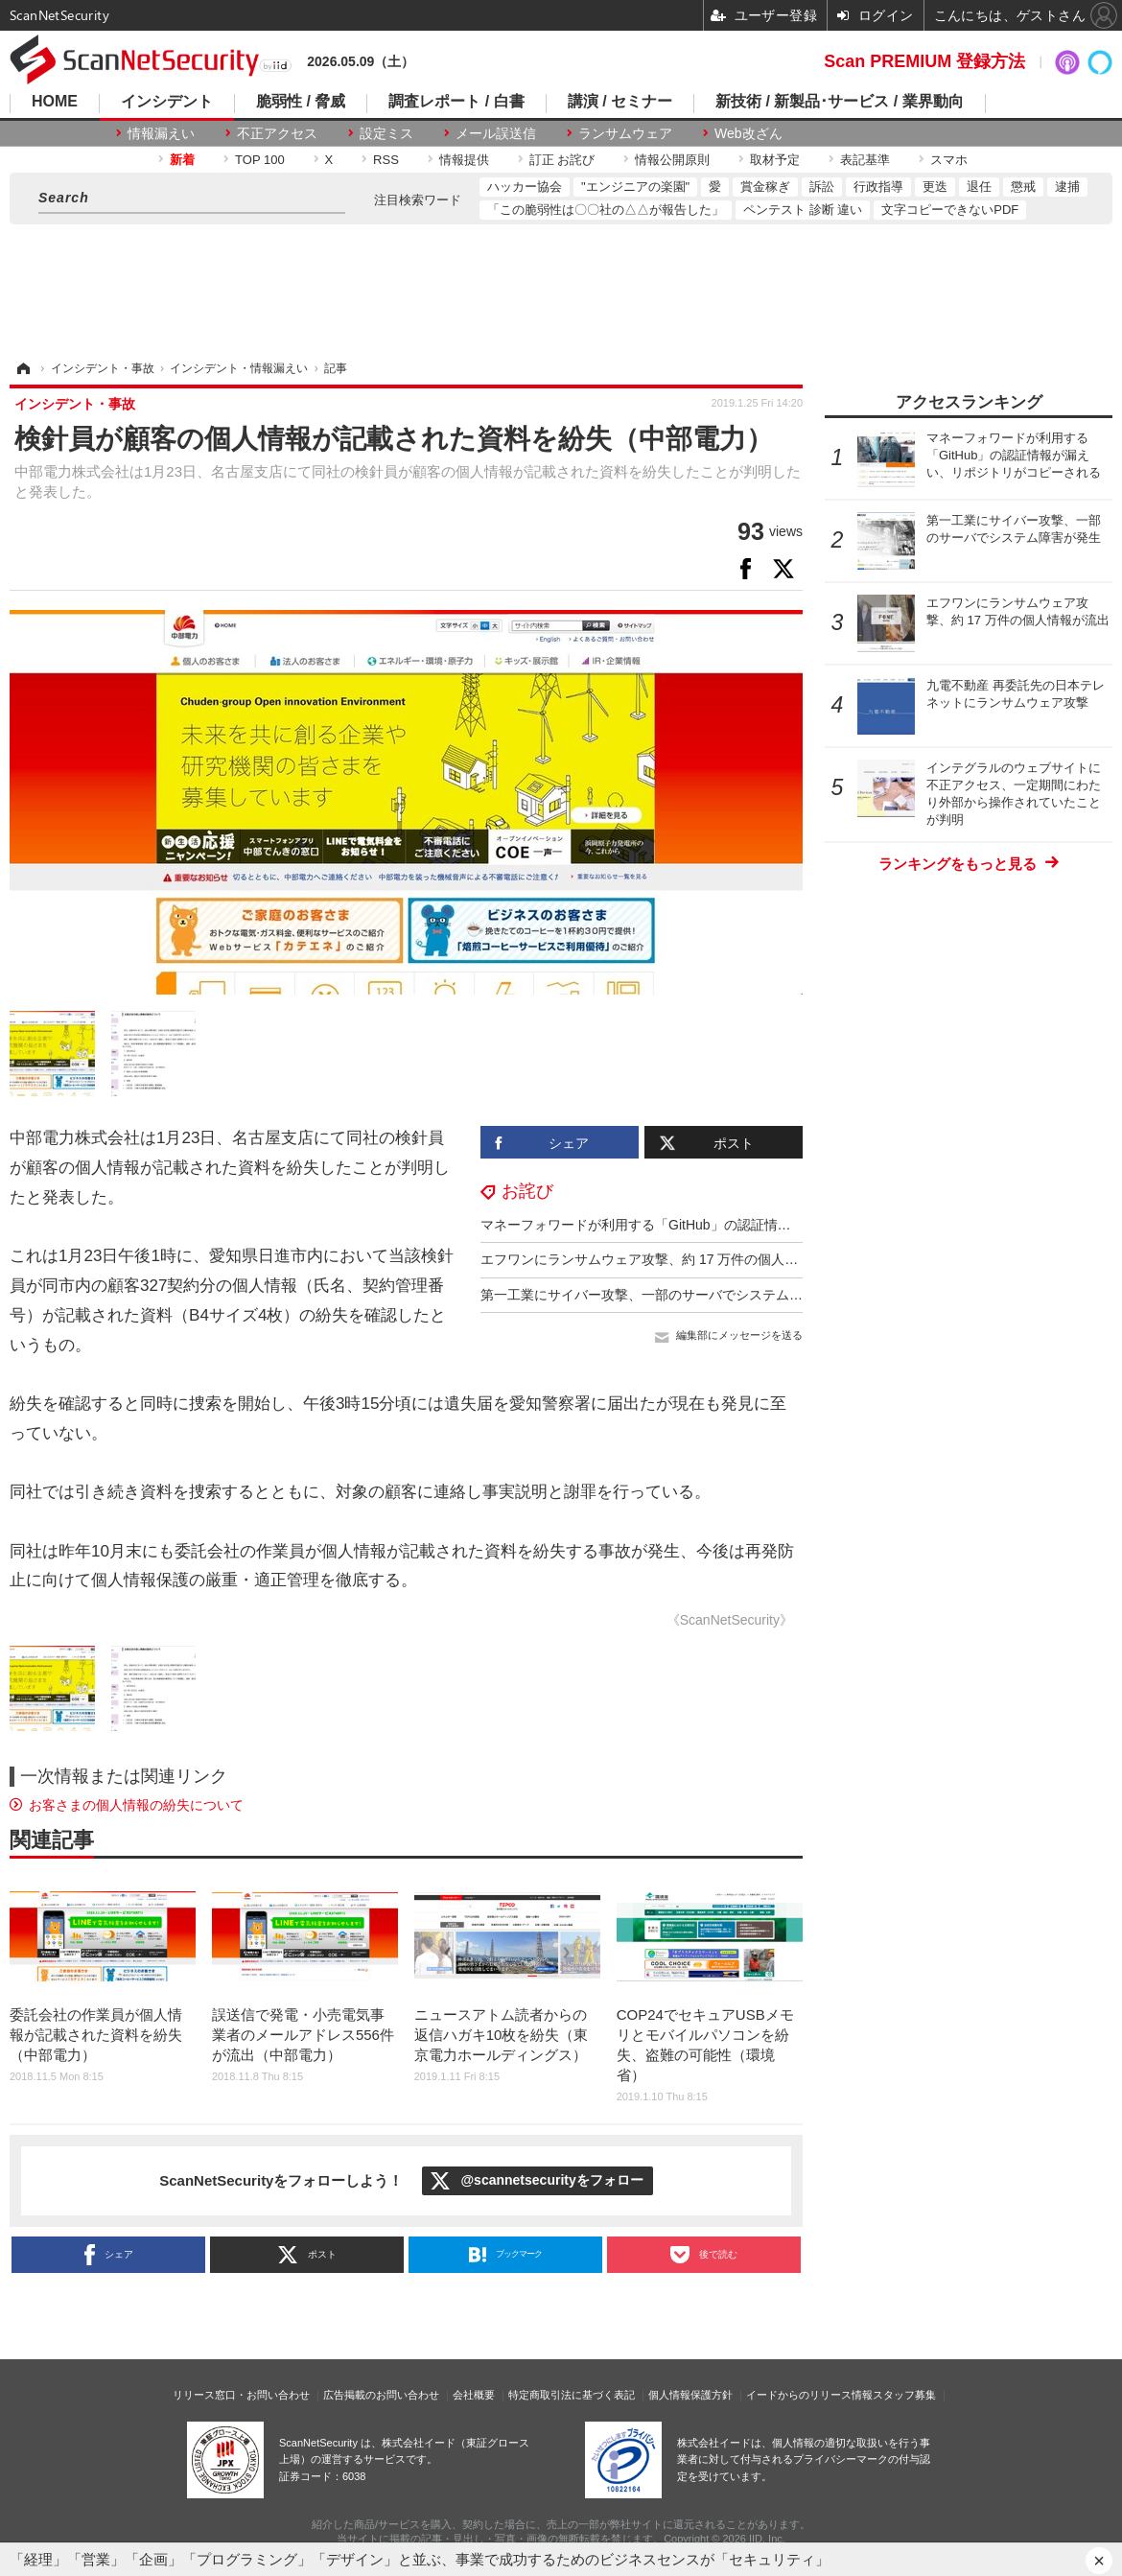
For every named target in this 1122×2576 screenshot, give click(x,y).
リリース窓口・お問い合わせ (241, 2394)
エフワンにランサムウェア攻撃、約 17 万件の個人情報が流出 (666, 1259)
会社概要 (474, 2394)
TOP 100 (260, 159)
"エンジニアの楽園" (635, 186)
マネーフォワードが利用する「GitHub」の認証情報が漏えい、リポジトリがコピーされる (749, 1224)
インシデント (167, 101)
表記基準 (865, 159)
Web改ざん (748, 133)
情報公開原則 (672, 159)
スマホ (949, 159)
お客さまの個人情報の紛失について (136, 1805)
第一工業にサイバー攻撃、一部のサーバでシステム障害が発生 (668, 1294)
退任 (979, 186)
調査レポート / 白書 (456, 101)
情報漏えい (161, 133)
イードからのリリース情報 (809, 2394)
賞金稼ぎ (765, 186)
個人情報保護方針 (690, 2394)
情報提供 (464, 159)
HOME (55, 101)
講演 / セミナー (620, 101)
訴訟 (821, 186)
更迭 (935, 186)
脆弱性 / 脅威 (300, 101)
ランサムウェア (625, 133)
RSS (386, 159)
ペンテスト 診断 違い (802, 209)
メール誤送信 (496, 133)
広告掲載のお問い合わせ (381, 2394)
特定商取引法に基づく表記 (571, 2394)
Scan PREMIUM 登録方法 (924, 61)
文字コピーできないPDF (949, 209)
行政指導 (878, 186)
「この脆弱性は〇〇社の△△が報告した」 (605, 209)
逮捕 (1067, 186)
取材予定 (775, 159)
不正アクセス (277, 133)
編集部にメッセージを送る (739, 1335)
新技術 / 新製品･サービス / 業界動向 (839, 101)
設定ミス (386, 133)
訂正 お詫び (562, 159)
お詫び (527, 1191)
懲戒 (1023, 186)
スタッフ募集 (904, 2394)
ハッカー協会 (524, 186)
